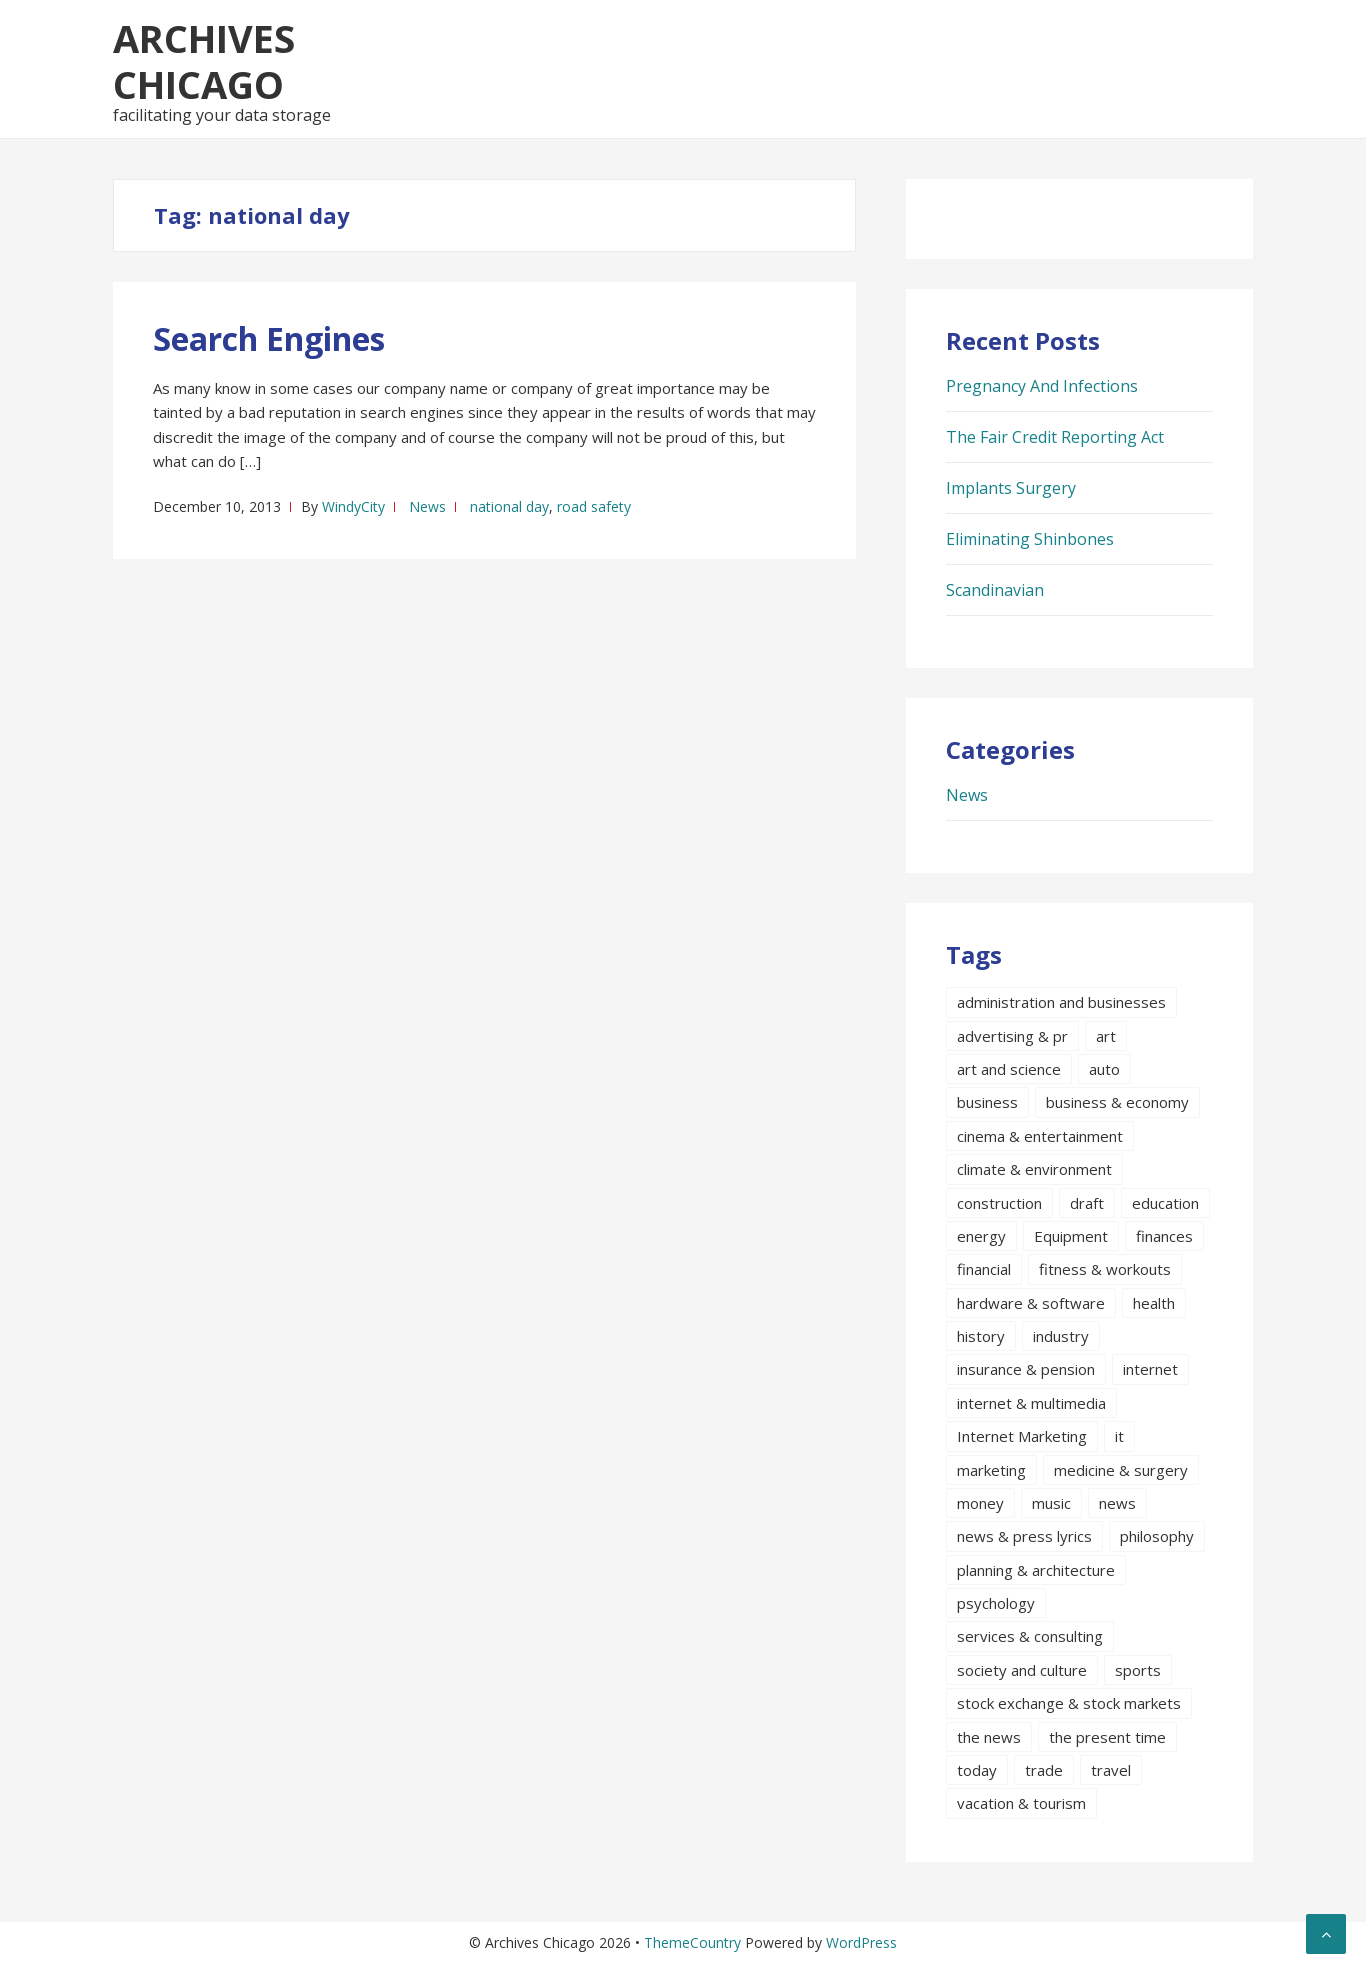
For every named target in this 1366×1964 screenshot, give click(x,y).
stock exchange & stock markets (1069, 1703)
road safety (594, 506)
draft (1087, 1203)
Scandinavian (995, 590)
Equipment (1071, 1236)
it (1119, 1436)
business (987, 1102)
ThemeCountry (692, 1942)
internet (1150, 1369)
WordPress (861, 1942)
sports (1138, 1670)
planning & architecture (1036, 1570)
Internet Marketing (1022, 1436)
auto (1104, 1069)
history (981, 1336)
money (980, 1503)
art (1106, 1036)
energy (981, 1236)
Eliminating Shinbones (1030, 539)
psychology (996, 1603)
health (1154, 1303)
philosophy (1157, 1536)
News (427, 506)
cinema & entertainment (1040, 1136)
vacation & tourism (1021, 1803)
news (1117, 1503)
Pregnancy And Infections (1042, 386)
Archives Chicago (204, 61)
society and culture (1022, 1670)
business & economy (1117, 1102)
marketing (991, 1470)
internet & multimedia (1031, 1403)
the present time (1107, 1737)
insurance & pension (1026, 1369)
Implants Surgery (1011, 488)
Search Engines (269, 338)
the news (989, 1737)
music (1051, 1503)
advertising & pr (1012, 1036)
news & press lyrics (1024, 1536)
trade (1044, 1770)
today (977, 1770)
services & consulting (1030, 1636)
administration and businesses (1061, 1002)
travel (1111, 1770)
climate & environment (1034, 1169)
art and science (1009, 1069)
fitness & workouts (1105, 1269)
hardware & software (1031, 1303)
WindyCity (353, 506)
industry (1061, 1336)
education (1165, 1203)
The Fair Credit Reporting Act (1055, 437)
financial (984, 1269)
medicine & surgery (1121, 1470)
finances (1164, 1236)
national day (509, 506)
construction (999, 1203)
